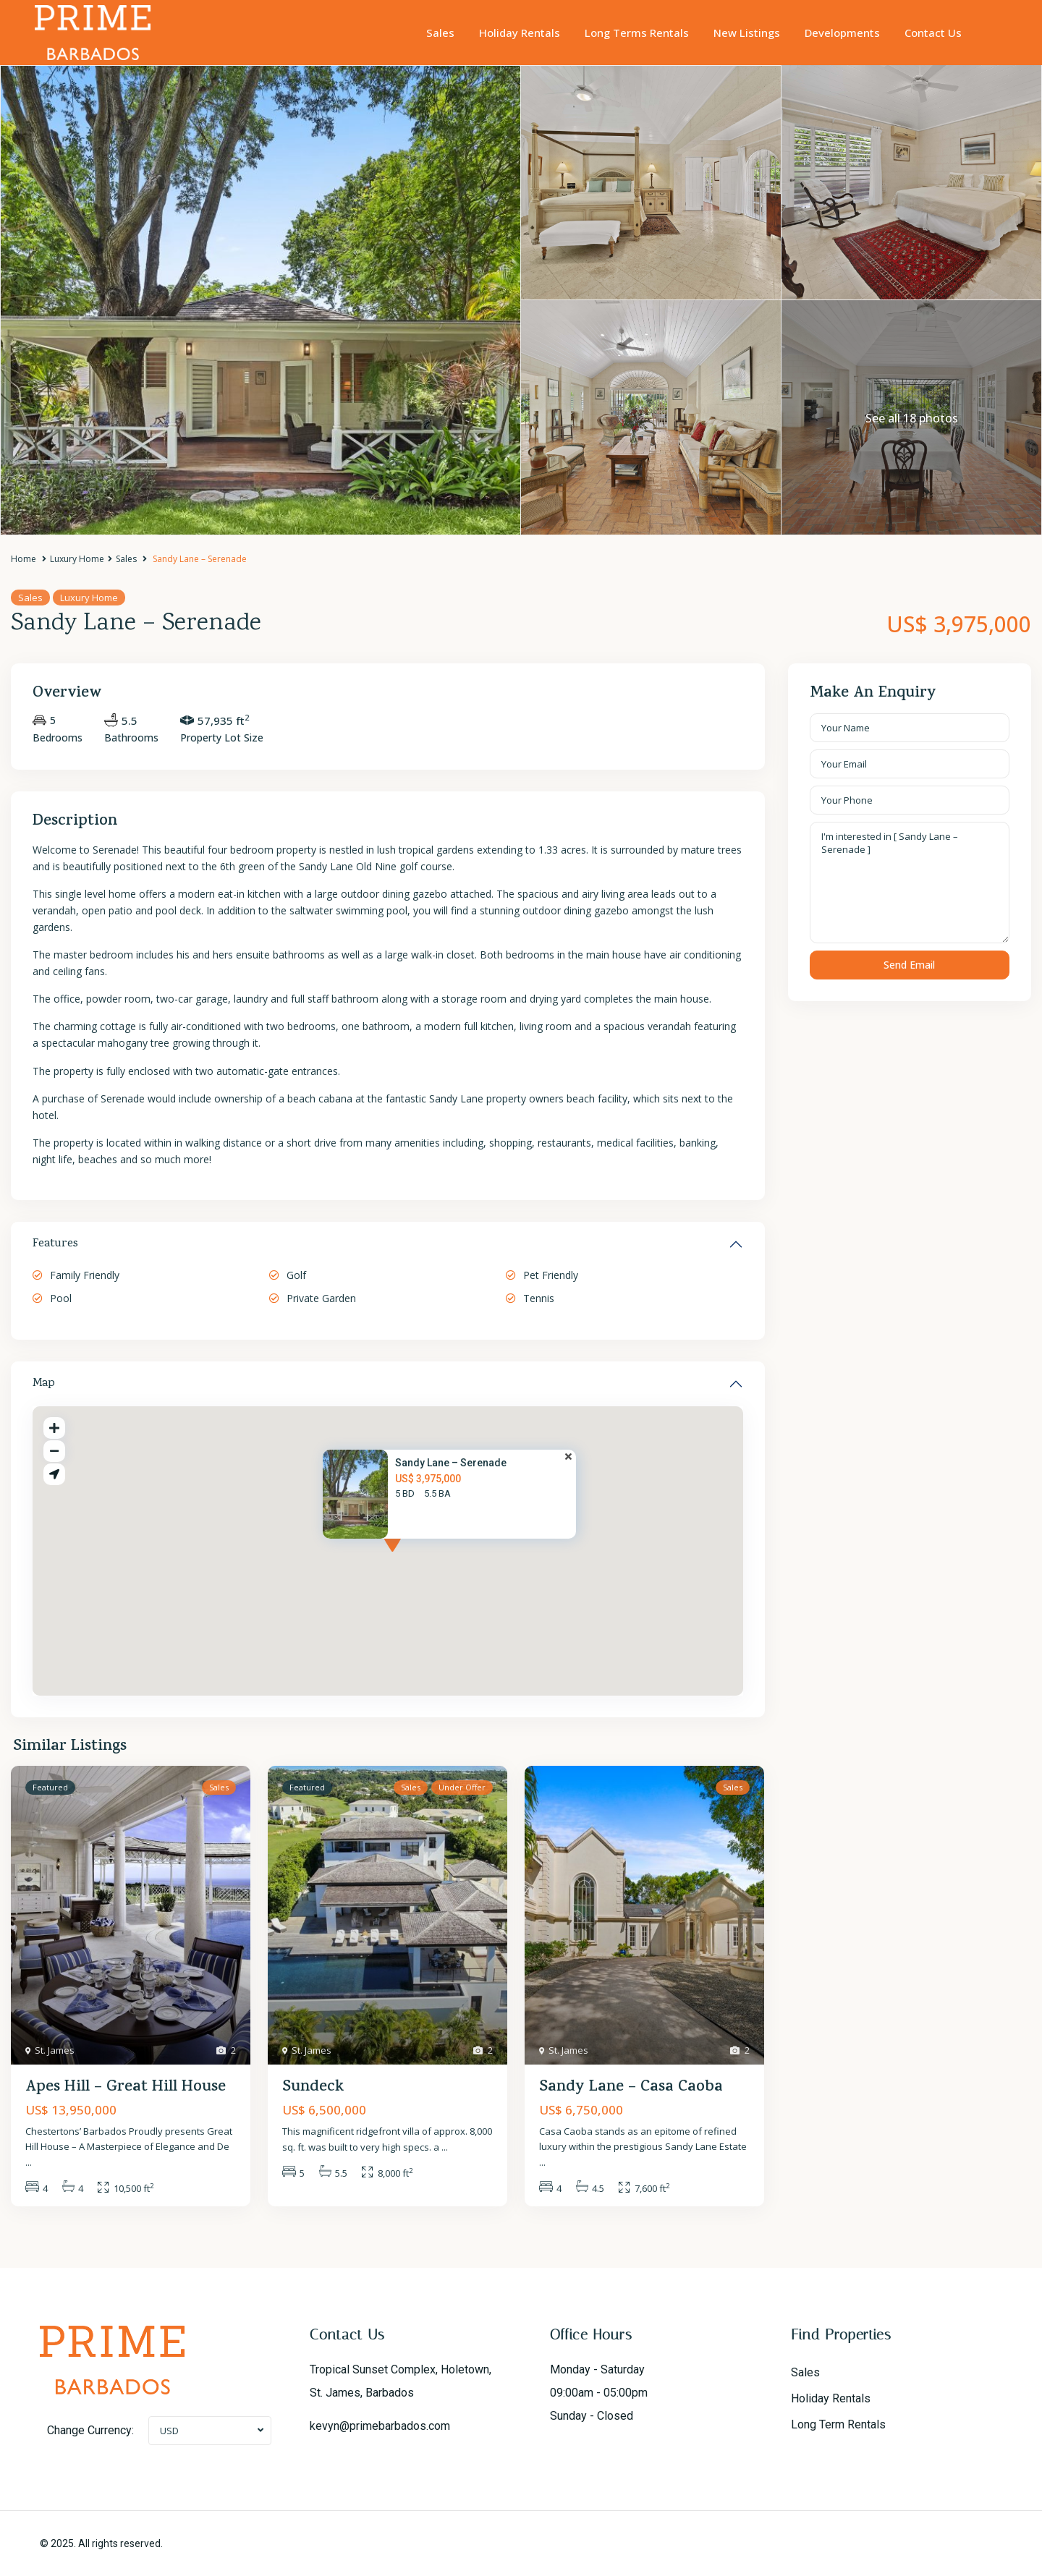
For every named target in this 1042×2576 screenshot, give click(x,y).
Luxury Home (77, 559)
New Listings (746, 32)
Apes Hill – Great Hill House (125, 2087)
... (28, 2162)
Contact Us (933, 32)
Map (44, 1384)
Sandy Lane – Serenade (451, 1462)
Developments (842, 32)
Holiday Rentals (519, 32)
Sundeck (313, 2087)
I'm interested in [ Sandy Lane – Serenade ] (910, 882)
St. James (55, 2050)
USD (169, 2430)
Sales (440, 32)
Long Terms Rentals (637, 32)
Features (55, 1244)
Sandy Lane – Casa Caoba (631, 2087)
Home (23, 559)
